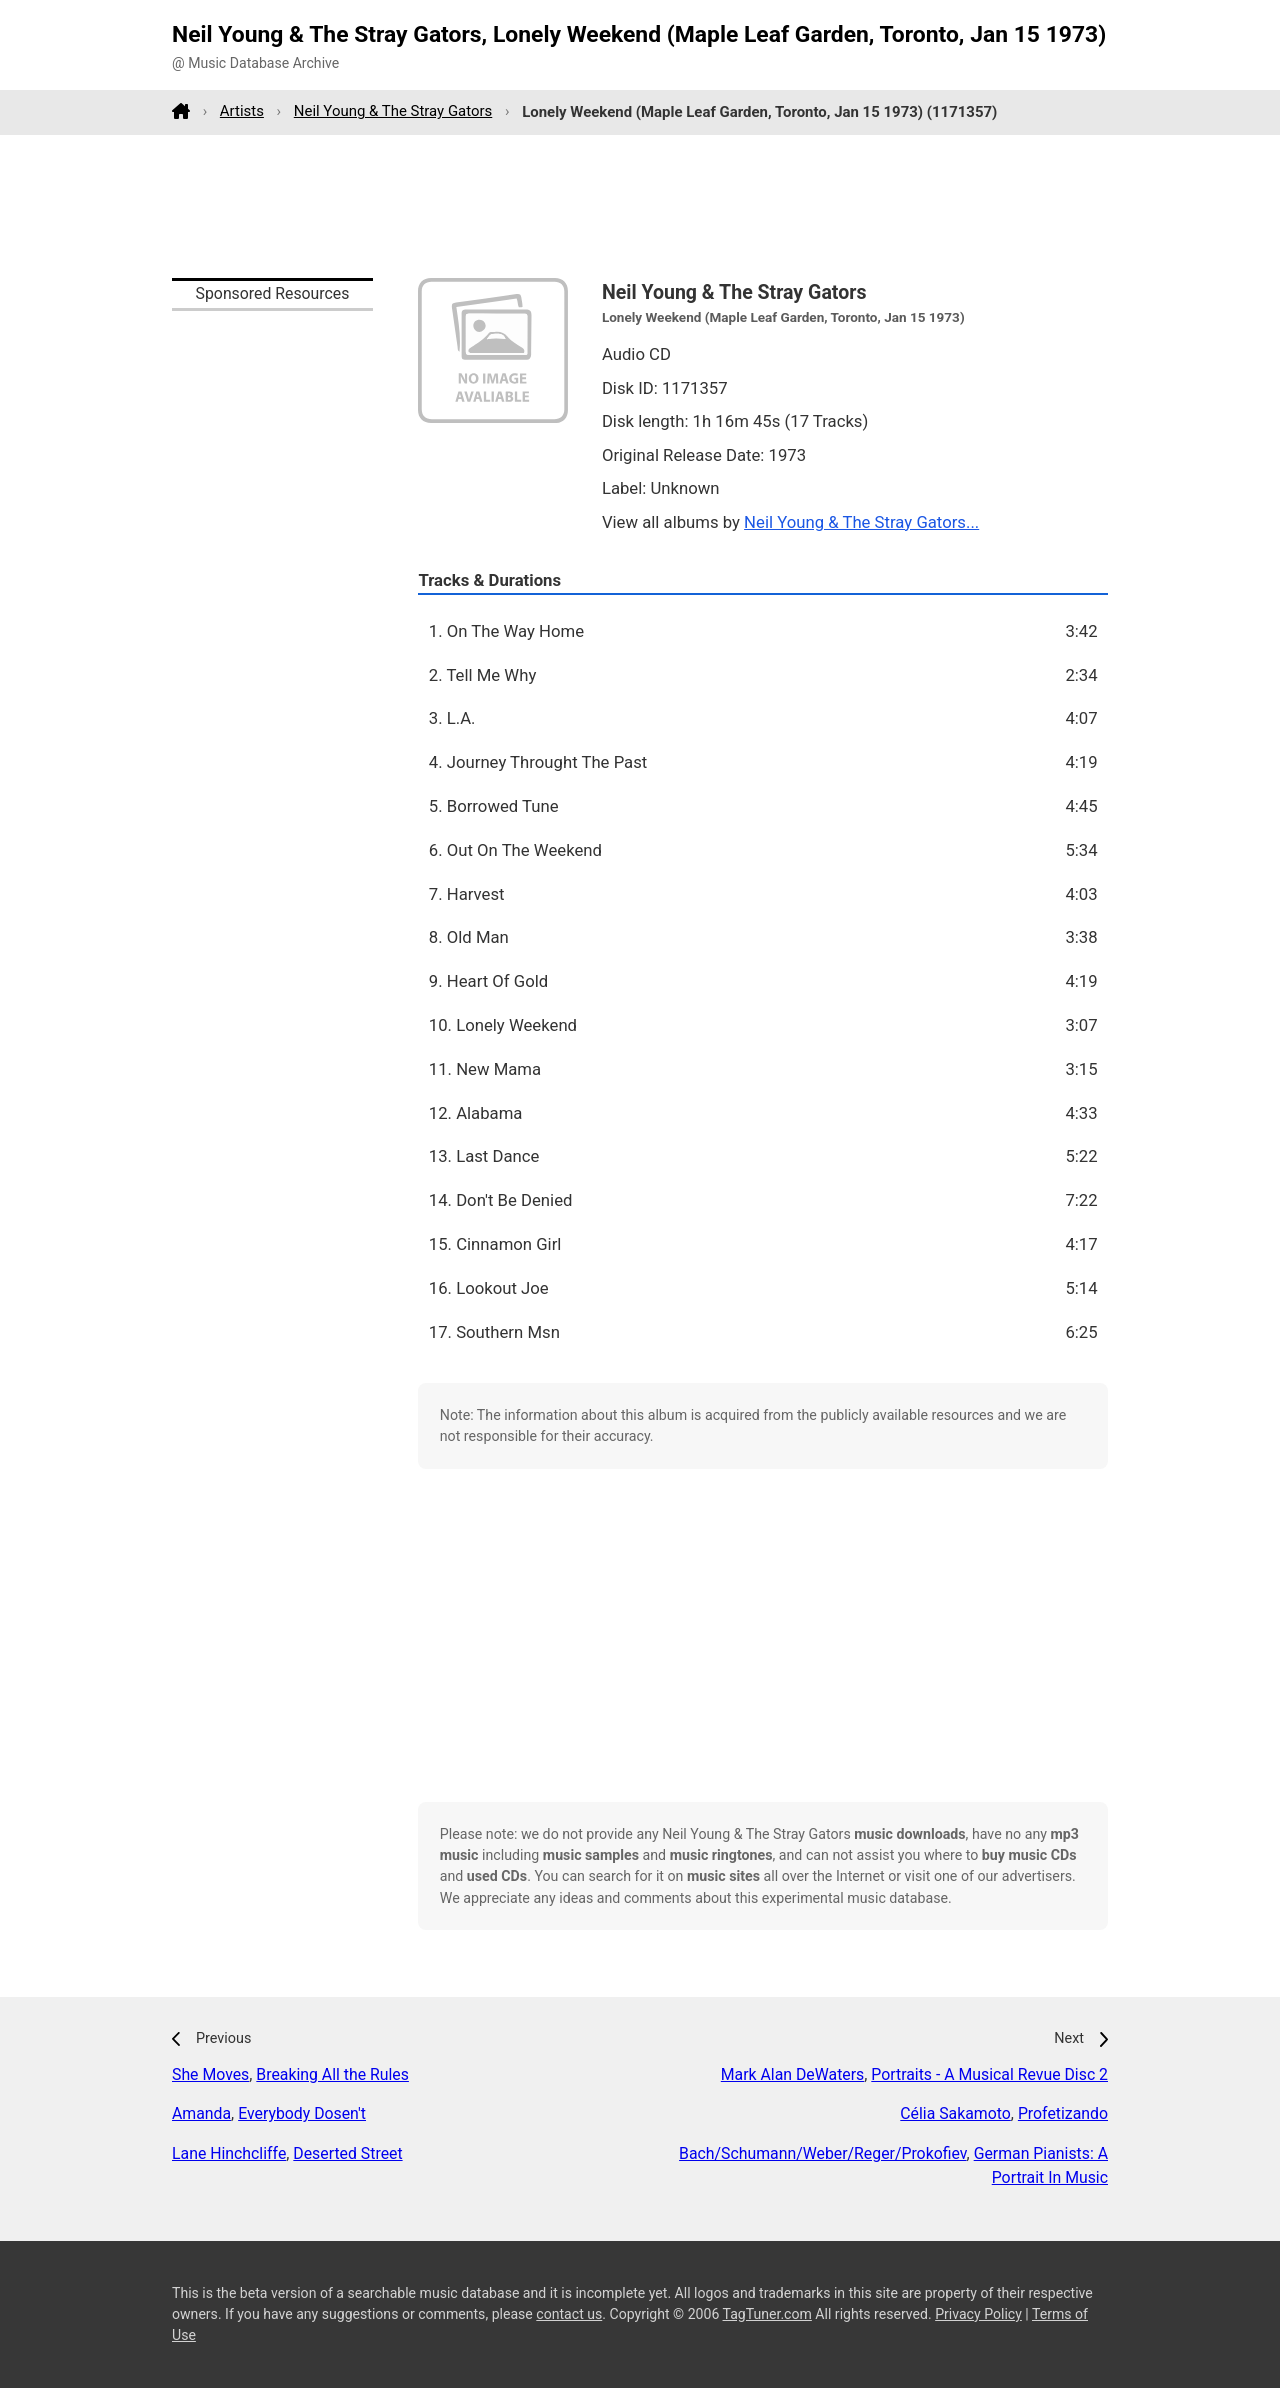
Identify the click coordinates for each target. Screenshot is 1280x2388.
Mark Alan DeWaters (792, 2074)
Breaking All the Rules (332, 2074)
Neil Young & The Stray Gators (393, 111)
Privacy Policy (978, 2314)
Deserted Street (347, 2153)
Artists (242, 111)
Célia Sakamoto (955, 2113)
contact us (569, 2314)
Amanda (201, 2113)
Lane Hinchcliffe (229, 2153)
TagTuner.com (767, 2314)
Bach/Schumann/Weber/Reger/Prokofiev (823, 2153)
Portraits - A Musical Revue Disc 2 (989, 2074)
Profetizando (1063, 2113)
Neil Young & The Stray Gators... (861, 522)
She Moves (210, 2074)
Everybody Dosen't (302, 2113)
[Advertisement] (640, 206)
